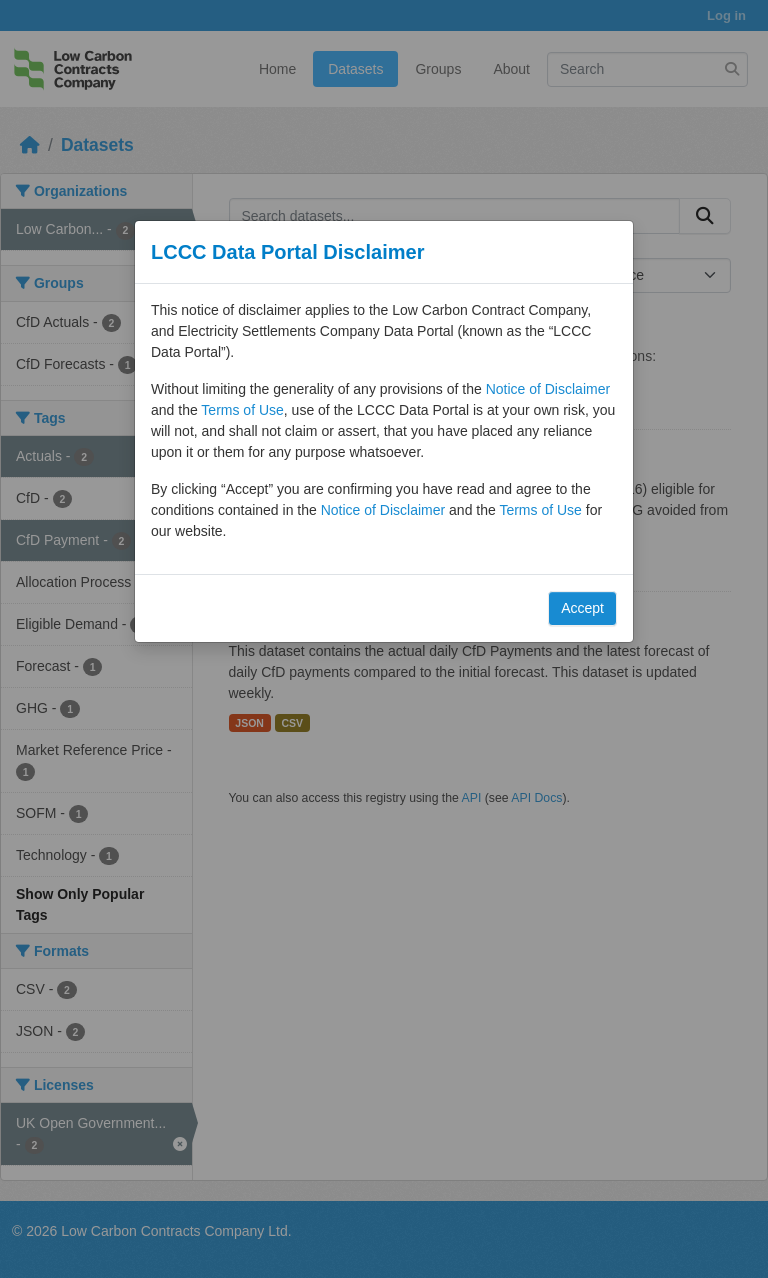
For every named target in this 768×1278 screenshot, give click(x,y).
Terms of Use (242, 410)
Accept (582, 608)
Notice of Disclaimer (548, 389)
